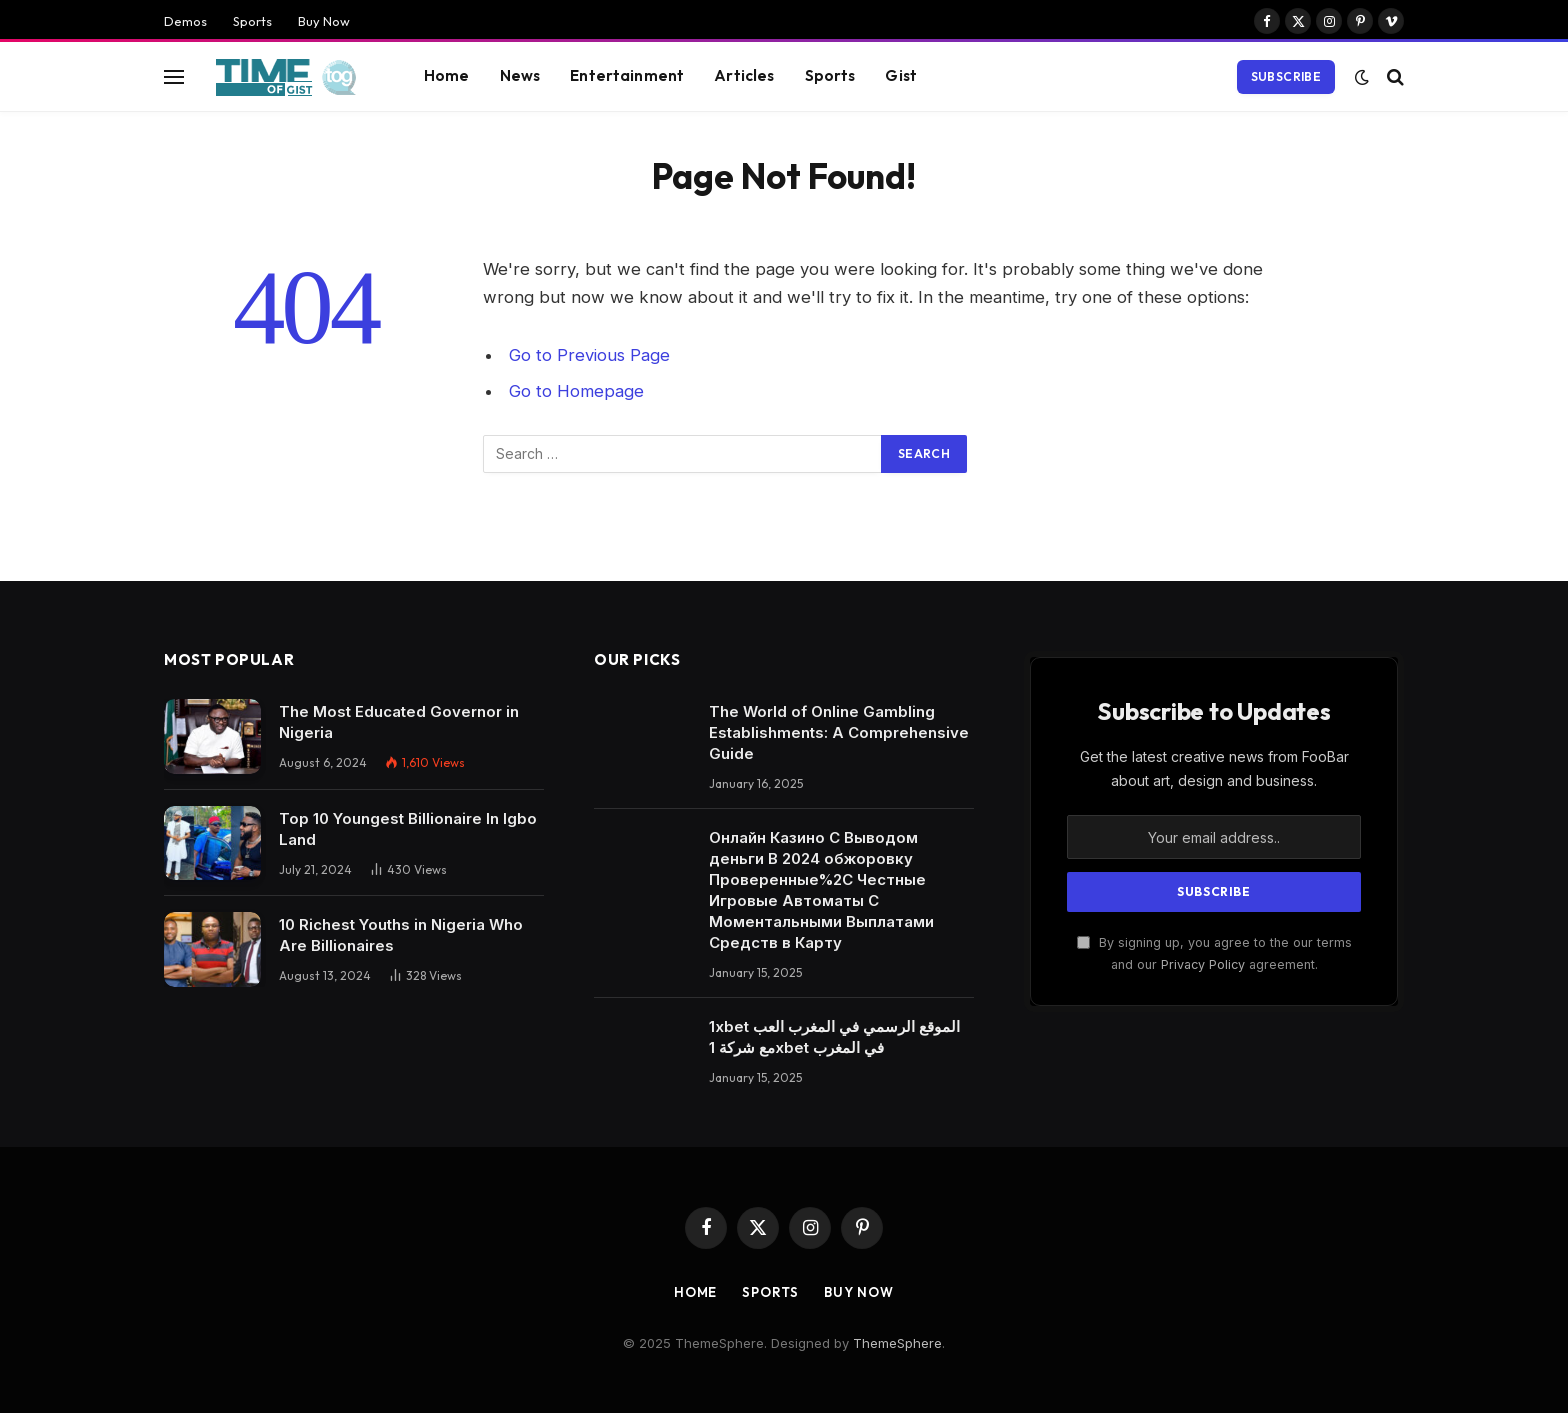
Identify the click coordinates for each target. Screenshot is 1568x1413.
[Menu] (174, 76)
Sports (252, 21)
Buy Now (324, 21)
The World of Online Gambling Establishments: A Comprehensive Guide (839, 732)
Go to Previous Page (589, 355)
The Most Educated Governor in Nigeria (399, 722)
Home (447, 75)
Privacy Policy (1203, 964)
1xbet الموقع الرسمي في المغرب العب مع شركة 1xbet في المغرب (834, 1037)
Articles (744, 75)
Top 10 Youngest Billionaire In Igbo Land (408, 829)
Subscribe (1286, 76)
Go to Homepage (576, 391)
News (520, 75)
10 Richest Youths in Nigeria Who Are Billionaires (401, 935)
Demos (185, 21)
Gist (901, 75)
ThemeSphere (897, 1343)
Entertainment (627, 75)
